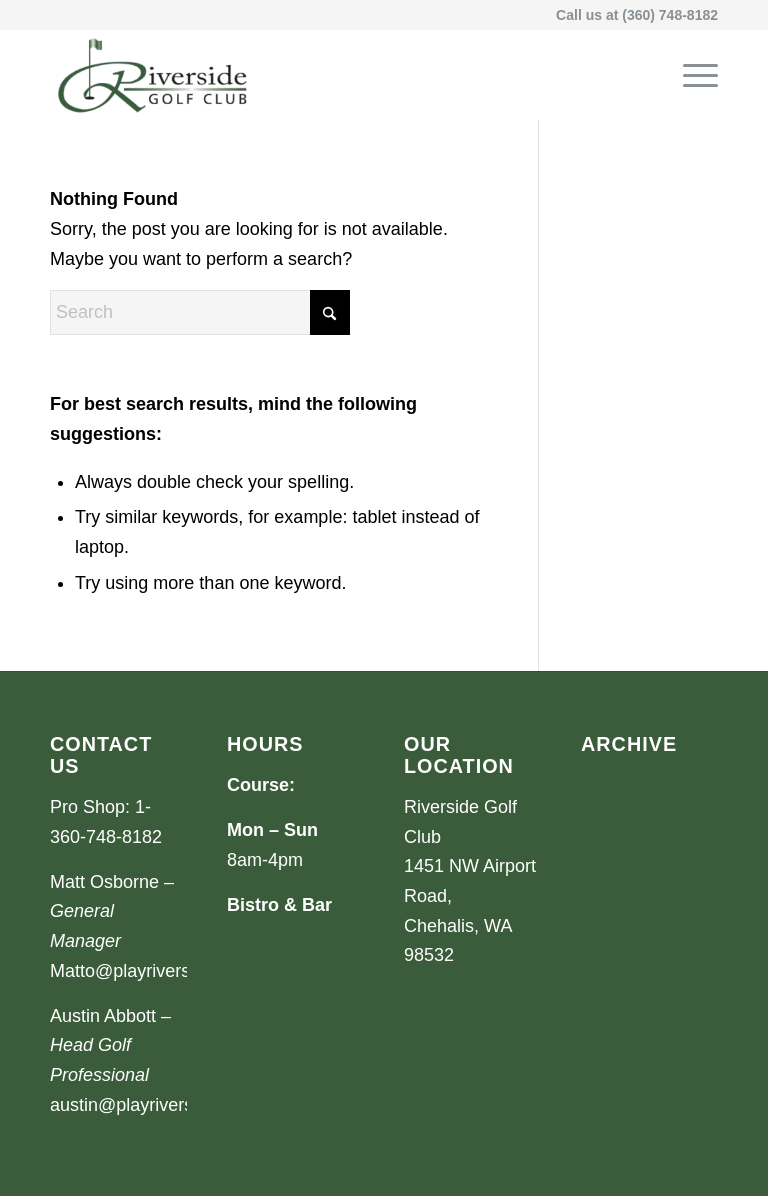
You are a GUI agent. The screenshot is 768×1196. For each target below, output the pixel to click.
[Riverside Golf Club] (153, 75)
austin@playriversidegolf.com (167, 1105)
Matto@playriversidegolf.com (166, 971)
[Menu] (690, 75)
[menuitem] (690, 75)
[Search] (200, 312)
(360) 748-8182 (670, 15)
